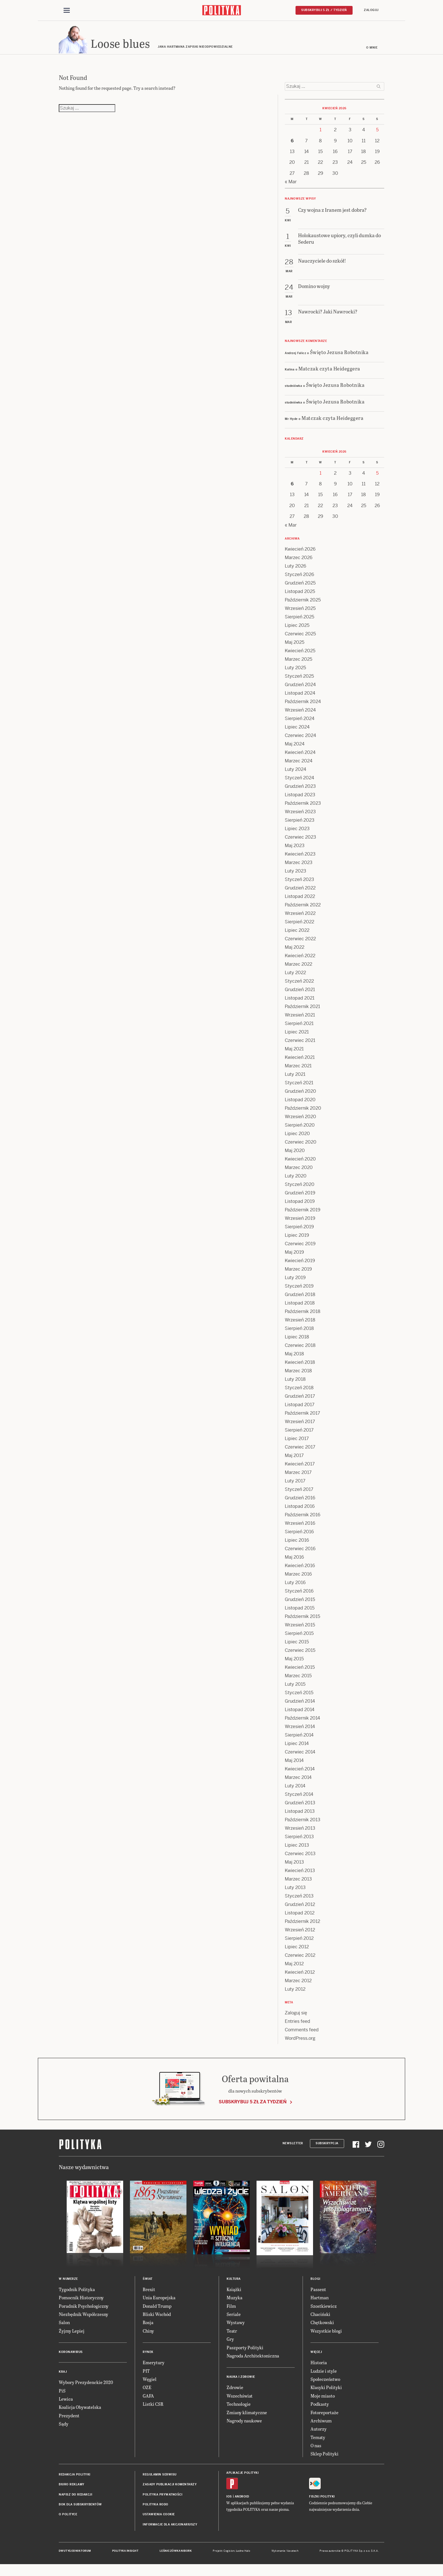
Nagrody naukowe (244, 2424)
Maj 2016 (294, 1561)
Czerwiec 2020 (300, 1146)
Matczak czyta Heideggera (329, 372)
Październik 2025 (303, 604)
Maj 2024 (295, 748)
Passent (318, 2293)
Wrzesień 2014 (300, 1730)
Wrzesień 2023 (300, 816)
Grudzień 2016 (300, 1502)
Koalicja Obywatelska (80, 2411)
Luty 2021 (295, 1078)
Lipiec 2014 (297, 1747)
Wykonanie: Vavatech (285, 2555)
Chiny (148, 2334)
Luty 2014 (295, 1790)
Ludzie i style (323, 2375)
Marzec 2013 (298, 1883)
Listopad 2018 (300, 1307)
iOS (229, 2500)
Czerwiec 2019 (300, 1248)
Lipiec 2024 (297, 731)
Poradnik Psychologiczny (83, 2310)
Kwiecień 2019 (300, 1265)
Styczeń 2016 (299, 1595)
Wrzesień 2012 (300, 1934)
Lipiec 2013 (297, 1849)
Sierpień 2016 (299, 1536)
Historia (318, 2366)
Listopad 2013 (300, 1815)
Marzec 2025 (298, 663)
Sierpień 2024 (299, 722)
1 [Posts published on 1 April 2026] (321, 134)
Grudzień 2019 (300, 1197)
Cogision (228, 2555)
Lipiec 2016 (297, 1544)
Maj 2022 (294, 951)
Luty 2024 (295, 773)
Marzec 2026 (298, 561)
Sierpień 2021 (299, 1027)
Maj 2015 (294, 1663)
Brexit (149, 2293)
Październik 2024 (303, 705)
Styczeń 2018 (299, 1392)
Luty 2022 (295, 977)
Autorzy (318, 2432)
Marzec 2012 (298, 1985)
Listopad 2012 (299, 1917)
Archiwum (321, 2424)
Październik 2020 (303, 1112)
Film (231, 2310)
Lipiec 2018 (297, 1341)
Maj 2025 (294, 646)
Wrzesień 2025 (300, 612)
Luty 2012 (295, 1993)
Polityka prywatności (162, 2498)
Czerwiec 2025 (300, 638)
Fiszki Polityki (322, 2500)
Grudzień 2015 (300, 1603)
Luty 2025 (295, 672)
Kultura (234, 2283)
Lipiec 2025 (297, 629)
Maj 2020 (295, 1154)
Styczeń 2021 (299, 1087)
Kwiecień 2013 (300, 1874)
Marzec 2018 (298, 1375)
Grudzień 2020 (300, 1095)
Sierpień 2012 (299, 1942)
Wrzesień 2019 (300, 1222)
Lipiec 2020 (297, 1137)
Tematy (317, 2441)
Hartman (319, 2301)
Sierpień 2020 (300, 1129)
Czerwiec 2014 (300, 1756)
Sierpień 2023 (299, 824)
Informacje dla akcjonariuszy (170, 2528)
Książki (234, 2293)
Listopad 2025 (300, 595)
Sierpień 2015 (299, 1637)
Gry (230, 2343)
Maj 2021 (294, 1053)
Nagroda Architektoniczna (253, 2359)
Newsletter (293, 2147)
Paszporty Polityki (245, 2351)
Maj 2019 (294, 1256)
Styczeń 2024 (299, 782)
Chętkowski (322, 2326)
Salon (64, 2326)
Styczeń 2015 (299, 1697)
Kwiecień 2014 (300, 1773)
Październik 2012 (302, 1925)
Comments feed (302, 2034)
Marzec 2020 (299, 1171)
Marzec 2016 (298, 1578)
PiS (62, 2394)
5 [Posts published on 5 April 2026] (377, 134)
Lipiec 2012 (297, 1951)
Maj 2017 (294, 1459)
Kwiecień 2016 (300, 1569)
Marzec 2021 (298, 1070)
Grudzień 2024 (300, 689)
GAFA (148, 2399)
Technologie (239, 2408)
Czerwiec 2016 (300, 1553)
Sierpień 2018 (299, 1332)
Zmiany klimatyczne (247, 2416)
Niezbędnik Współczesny (83, 2318)
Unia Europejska (159, 2301)
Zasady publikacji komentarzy (170, 2488)
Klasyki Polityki (326, 2391)
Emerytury (153, 2366)
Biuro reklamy (71, 2488)
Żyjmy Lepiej (71, 2334)
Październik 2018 (302, 1315)
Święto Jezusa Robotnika (339, 355)
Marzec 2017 (298, 1476)
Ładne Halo (243, 2555)
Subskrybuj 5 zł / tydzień (324, 10)
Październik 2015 (302, 1620)
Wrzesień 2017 (300, 1425)
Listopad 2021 (299, 1002)
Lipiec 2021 (297, 1036)
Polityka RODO (155, 2508)
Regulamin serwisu (160, 2478)
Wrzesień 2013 (300, 1832)
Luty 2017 (295, 1485)
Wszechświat (240, 2399)
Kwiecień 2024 (300, 756)
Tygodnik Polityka (77, 2293)
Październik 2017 (302, 1417)
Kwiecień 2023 (300, 858)
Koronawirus (71, 2356)
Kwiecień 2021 (300, 1061)
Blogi (315, 2283)
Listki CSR (153, 2408)
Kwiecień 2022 (300, 960)
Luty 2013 (295, 1891)
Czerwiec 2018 (300, 1349)
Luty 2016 (295, 1586)
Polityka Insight (125, 2555)
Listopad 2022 (300, 900)
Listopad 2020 (300, 1104)
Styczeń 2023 (299, 883)
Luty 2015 (295, 1688)
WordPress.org (300, 2042)
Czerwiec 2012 (300, 1959)
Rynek (148, 2356)
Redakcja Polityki (74, 2478)
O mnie (371, 51)
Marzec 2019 (298, 1273)
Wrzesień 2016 (300, 1527)
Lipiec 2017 (297, 1442)
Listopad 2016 (300, 1510)
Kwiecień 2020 (300, 1163)
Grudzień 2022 (300, 892)
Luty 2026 (295, 570)
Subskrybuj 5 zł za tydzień (252, 2106)
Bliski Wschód (157, 2318)
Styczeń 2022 (299, 985)
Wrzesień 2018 (300, 1324)
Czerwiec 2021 (300, 1044)
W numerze (68, 2283)
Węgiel (150, 2383)
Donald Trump (157, 2310)
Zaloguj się (296, 2017)
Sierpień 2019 (299, 1231)
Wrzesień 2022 (300, 917)
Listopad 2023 (300, 799)
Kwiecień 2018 (300, 1366)
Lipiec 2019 (297, 1239)
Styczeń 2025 (299, 680)
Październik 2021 (302, 1010)
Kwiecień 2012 (300, 1976)
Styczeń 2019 (299, 1290)
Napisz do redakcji (75, 2498)
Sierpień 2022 (299, 926)
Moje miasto (322, 2399)
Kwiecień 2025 (300, 655)
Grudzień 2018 (300, 1298)
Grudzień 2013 (300, 1807)
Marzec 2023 (298, 866)
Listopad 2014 (299, 1713)
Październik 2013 (302, 1824)
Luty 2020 (296, 1180)
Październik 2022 (303, 909)
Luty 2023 (295, 875)
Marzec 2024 (298, 765)
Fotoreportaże (324, 2416)
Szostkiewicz (323, 2310)
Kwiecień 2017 (300, 1468)
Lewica (66, 2403)
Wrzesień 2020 (300, 1121)
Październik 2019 (302, 1214)
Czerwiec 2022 (300, 943)
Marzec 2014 (298, 1781)
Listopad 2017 (299, 1409)
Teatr (232, 2334)
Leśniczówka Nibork (176, 2555)
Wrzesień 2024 (300, 714)
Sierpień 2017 (299, 1434)
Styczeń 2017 (299, 1493)
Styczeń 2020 (299, 1188)
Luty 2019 (295, 1281)
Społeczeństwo (325, 2383)
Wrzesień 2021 (300, 1019)
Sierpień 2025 (299, 621)
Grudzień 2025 (300, 587)
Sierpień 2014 (299, 1739)
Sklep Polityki (324, 2458)
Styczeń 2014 (299, 1798)
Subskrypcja (327, 2147)
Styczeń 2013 (299, 1900)
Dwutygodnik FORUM (75, 2555)
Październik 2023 (303, 807)
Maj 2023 (295, 849)
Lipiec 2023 (297, 833)
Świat (148, 2283)
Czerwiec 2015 (300, 1654)
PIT (146, 2375)
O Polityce (68, 2518)
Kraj (63, 2375)
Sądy (63, 2427)
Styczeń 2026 (299, 578)
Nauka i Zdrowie (241, 2381)
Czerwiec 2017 (300, 1451)
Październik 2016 (302, 1519)
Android (242, 2500)
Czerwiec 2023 (300, 841)
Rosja (148, 2326)
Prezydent (69, 2419)
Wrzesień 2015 (300, 1629)
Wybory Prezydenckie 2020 (86, 2386)
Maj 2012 (294, 1968)
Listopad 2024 (300, 697)
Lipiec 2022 (297, 934)
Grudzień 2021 (300, 993)
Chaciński (320, 2318)
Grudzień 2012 (300, 1908)
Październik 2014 (302, 1722)
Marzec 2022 (298, 968)
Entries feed (297, 2025)
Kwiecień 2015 (300, 1671)
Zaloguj (371, 10)
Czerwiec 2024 (300, 739)
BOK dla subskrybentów (80, 2508)
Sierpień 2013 (299, 1841)
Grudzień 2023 (300, 790)
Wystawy (236, 2326)
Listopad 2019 (300, 1205)
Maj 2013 (294, 1866)
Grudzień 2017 (300, 1400)
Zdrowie (235, 2391)
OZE (147, 2391)
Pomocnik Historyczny (81, 2301)
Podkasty (319, 2408)
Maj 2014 (294, 1764)
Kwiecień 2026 (300, 553)
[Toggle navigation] (67, 11)
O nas (315, 2449)
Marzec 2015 (298, 1680)
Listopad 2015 (299, 1612)
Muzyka (234, 2301)
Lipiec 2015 (297, 1646)
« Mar (291, 186)
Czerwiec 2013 (300, 1857)
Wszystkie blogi (326, 2334)
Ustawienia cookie (159, 2518)
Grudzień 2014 (300, 1705)
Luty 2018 (295, 1383)
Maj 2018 (294, 1358)
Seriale (234, 2318)
